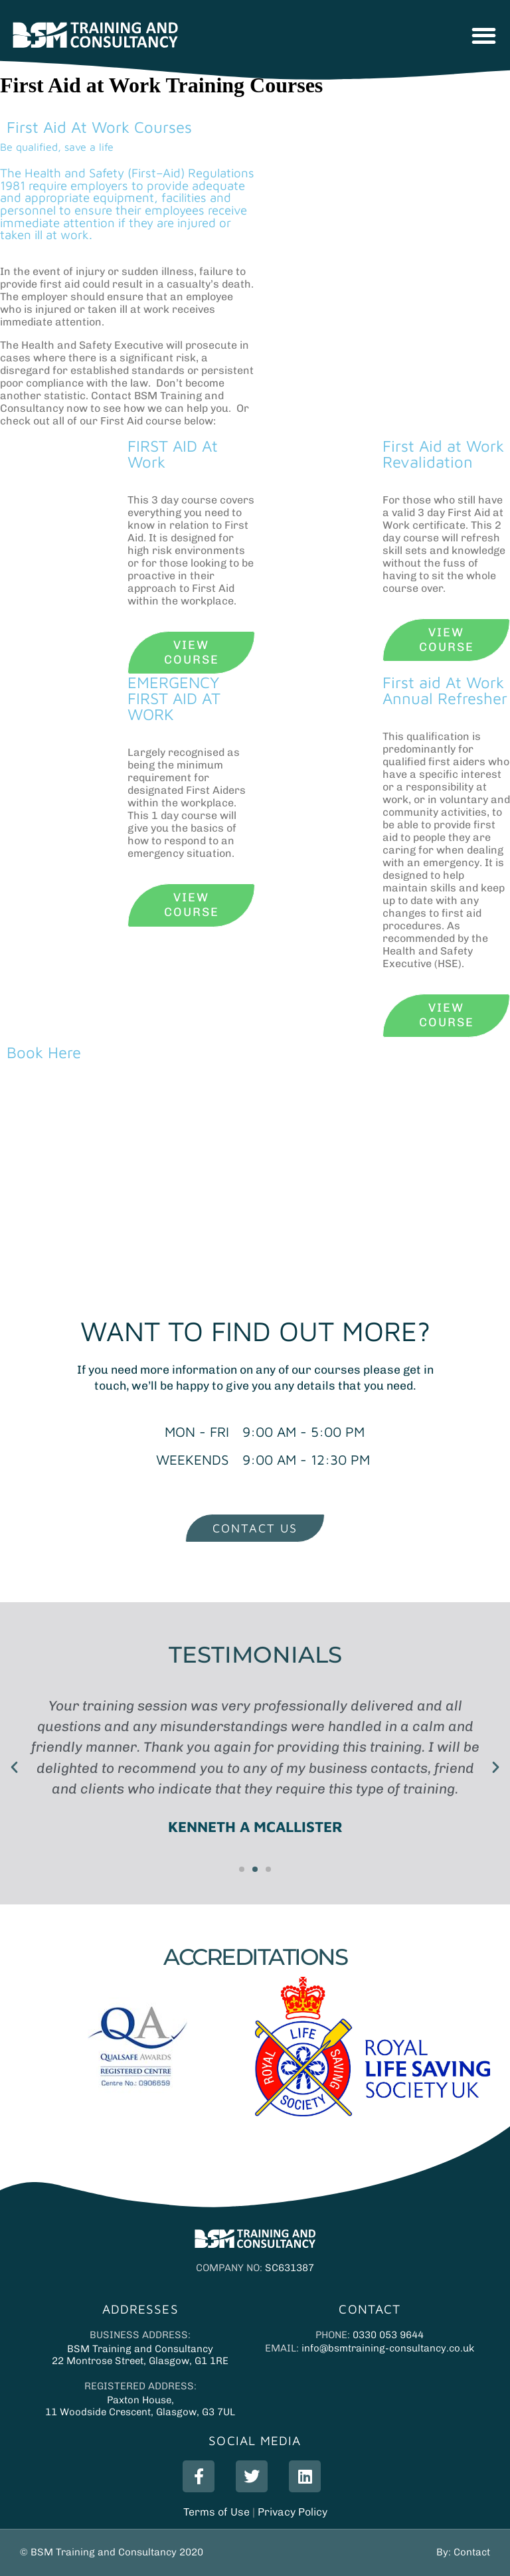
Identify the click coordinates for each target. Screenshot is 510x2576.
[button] (484, 35)
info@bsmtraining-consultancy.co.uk (387, 2348)
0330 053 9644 (388, 2335)
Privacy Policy (292, 2512)
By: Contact (463, 2552)
